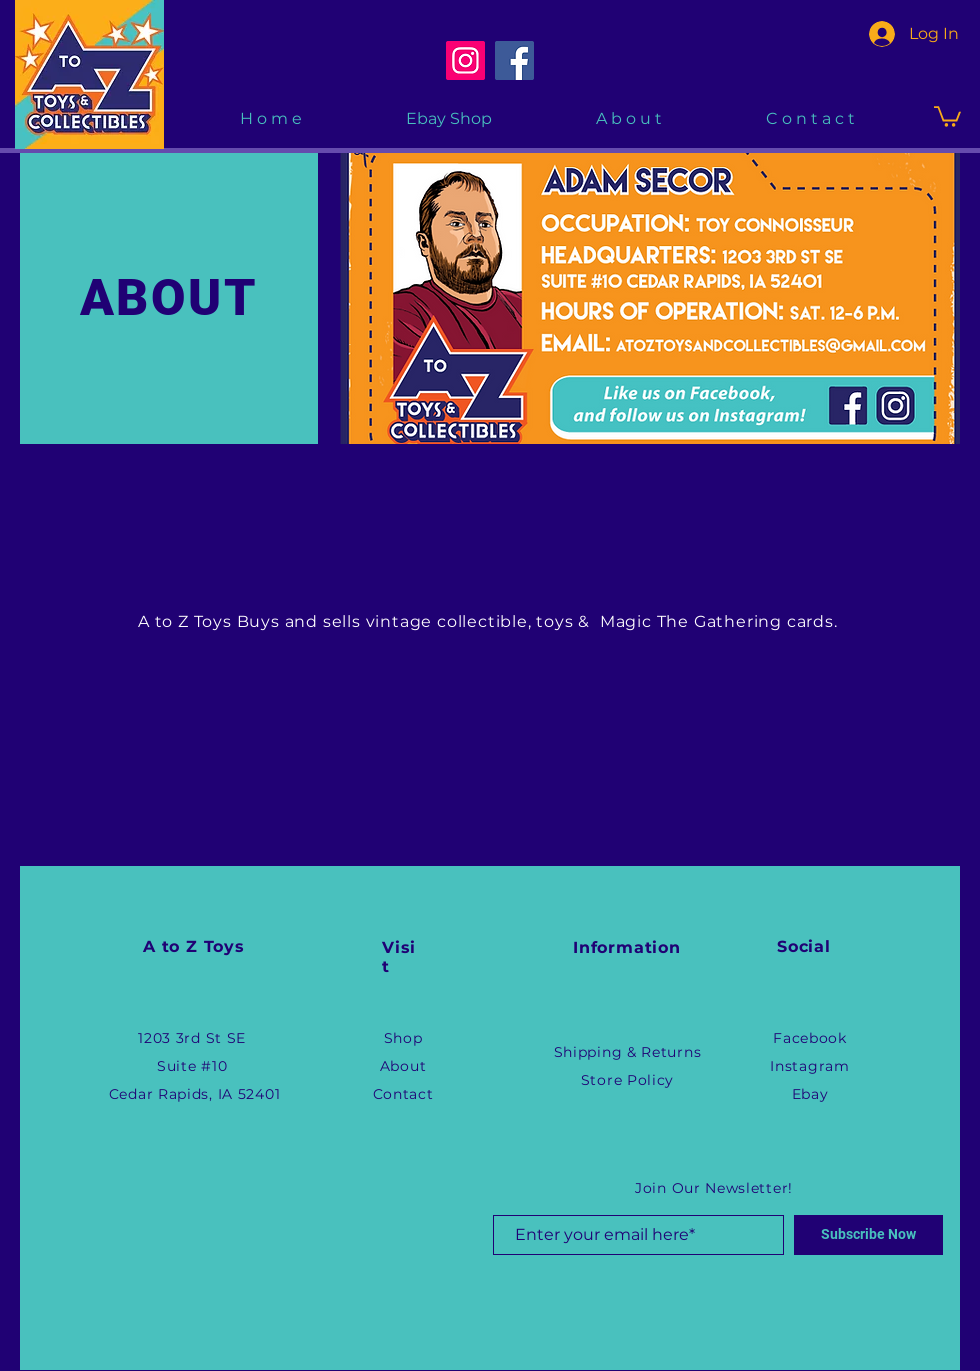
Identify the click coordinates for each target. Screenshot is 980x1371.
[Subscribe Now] (868, 1235)
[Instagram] (465, 60)
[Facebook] (514, 60)
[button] (947, 115)
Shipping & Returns (628, 1052)
